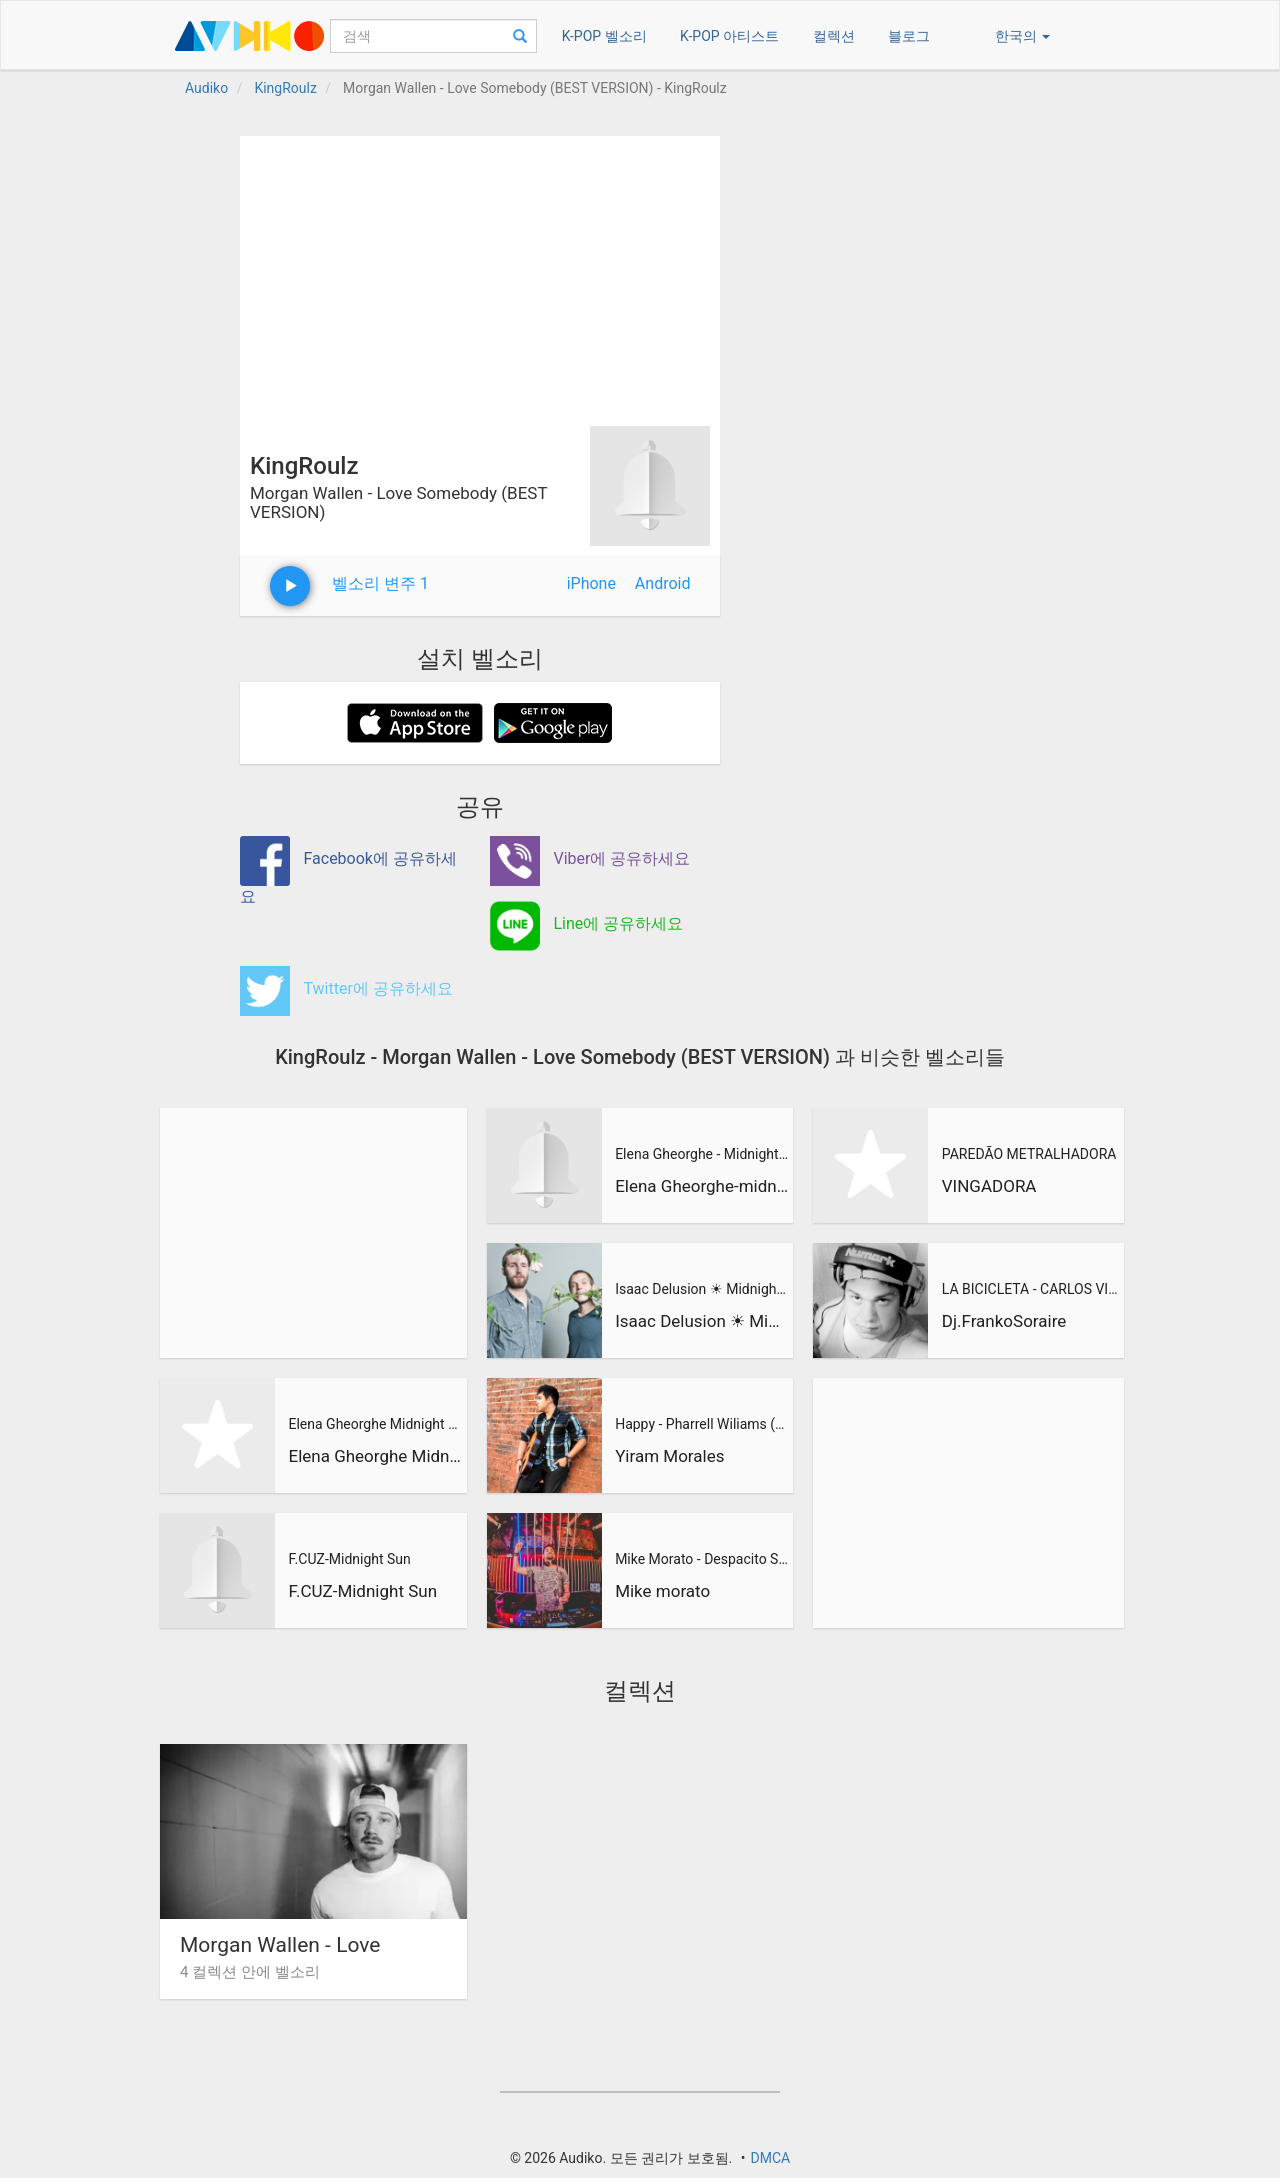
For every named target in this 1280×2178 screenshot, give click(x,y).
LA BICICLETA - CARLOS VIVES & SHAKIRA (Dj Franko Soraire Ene (1030, 1289)
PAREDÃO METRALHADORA (1029, 1154)
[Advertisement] (480, 276)
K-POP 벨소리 (604, 36)
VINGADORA (989, 1186)
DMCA (770, 2158)
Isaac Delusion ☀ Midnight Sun (702, 1289)
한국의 (1022, 36)
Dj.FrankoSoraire (1004, 1321)
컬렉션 (834, 36)
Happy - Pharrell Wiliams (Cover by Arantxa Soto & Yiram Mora (702, 1424)
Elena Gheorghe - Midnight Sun (702, 1154)
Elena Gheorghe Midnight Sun (375, 1424)
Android (663, 583)
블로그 (909, 36)
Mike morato (662, 1591)
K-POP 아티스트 (729, 36)
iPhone (591, 583)
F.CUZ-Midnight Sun (349, 1559)
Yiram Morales (669, 1456)
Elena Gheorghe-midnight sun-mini (702, 1186)
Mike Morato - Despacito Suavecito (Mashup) (702, 1559)
